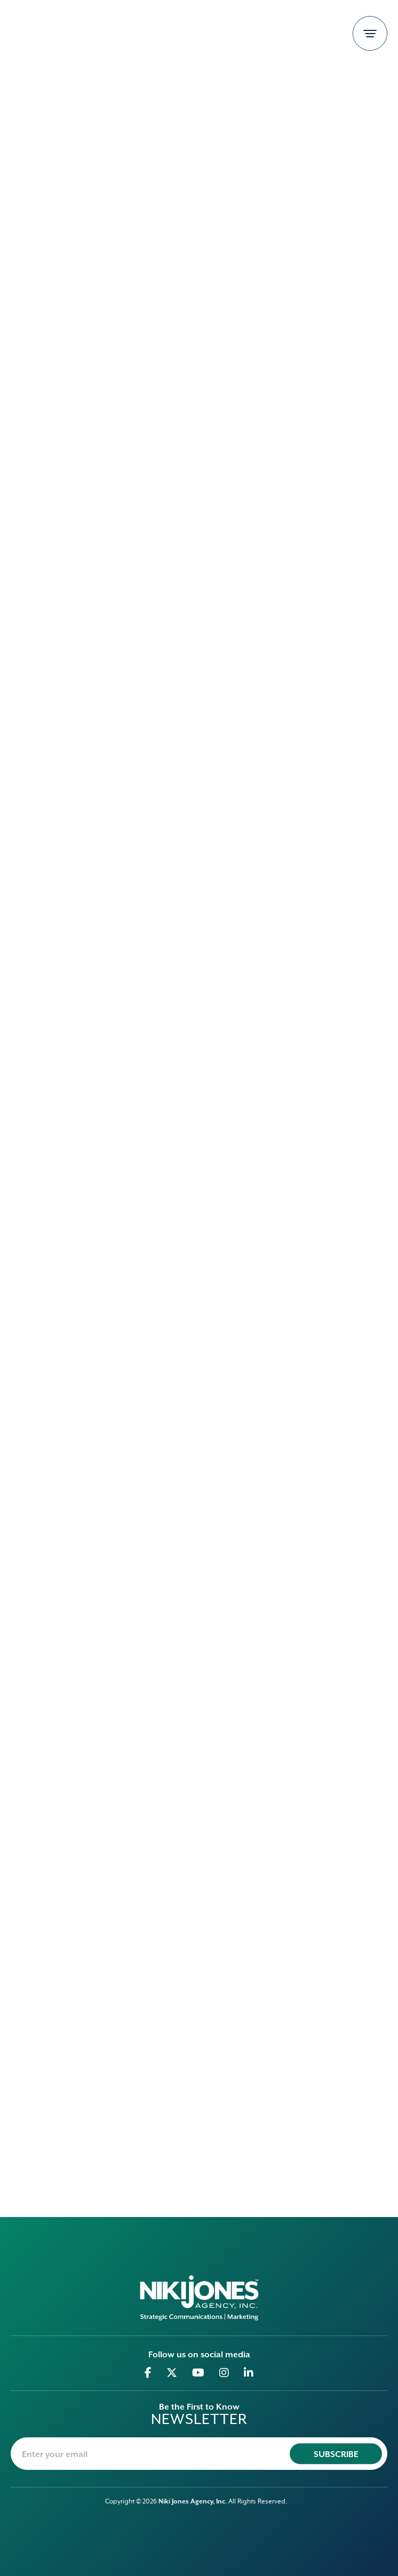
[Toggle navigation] (370, 33)
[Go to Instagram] (224, 2372)
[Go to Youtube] (198, 2372)
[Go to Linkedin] (249, 2372)
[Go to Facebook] (148, 2372)
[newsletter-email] (199, 2453)
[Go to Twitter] (172, 2372)
